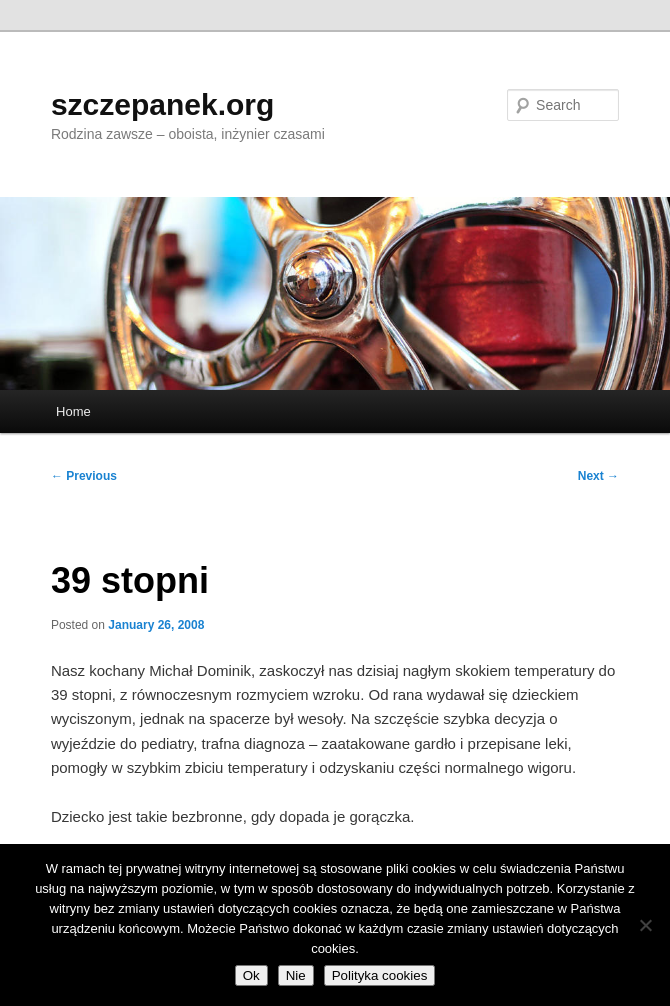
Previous (84, 476)
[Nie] (645, 925)
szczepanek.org (162, 104)
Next (598, 476)
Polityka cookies (380, 975)
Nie (296, 975)
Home (73, 411)
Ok (251, 975)
